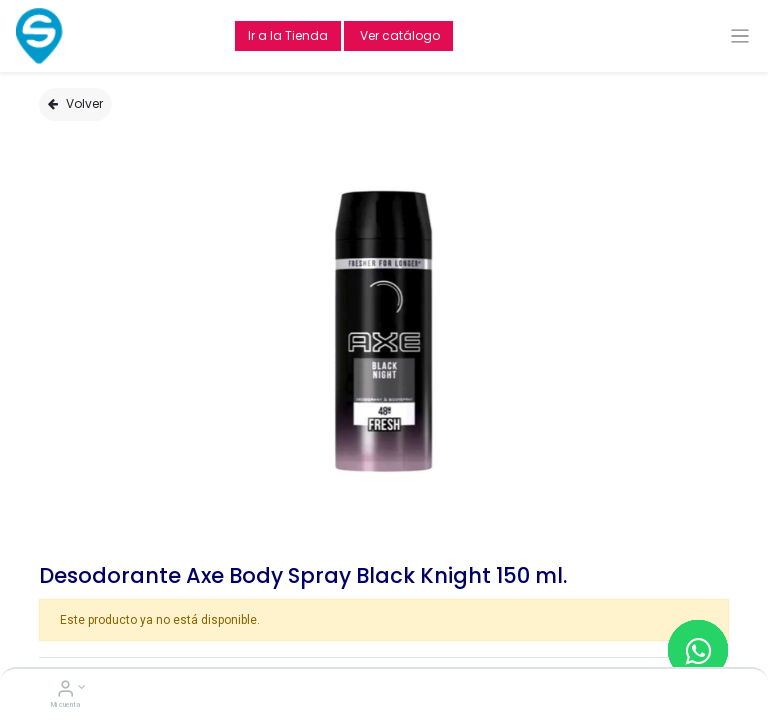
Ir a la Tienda (288, 35)
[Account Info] (65, 691)
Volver (75, 103)
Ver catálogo (398, 35)
